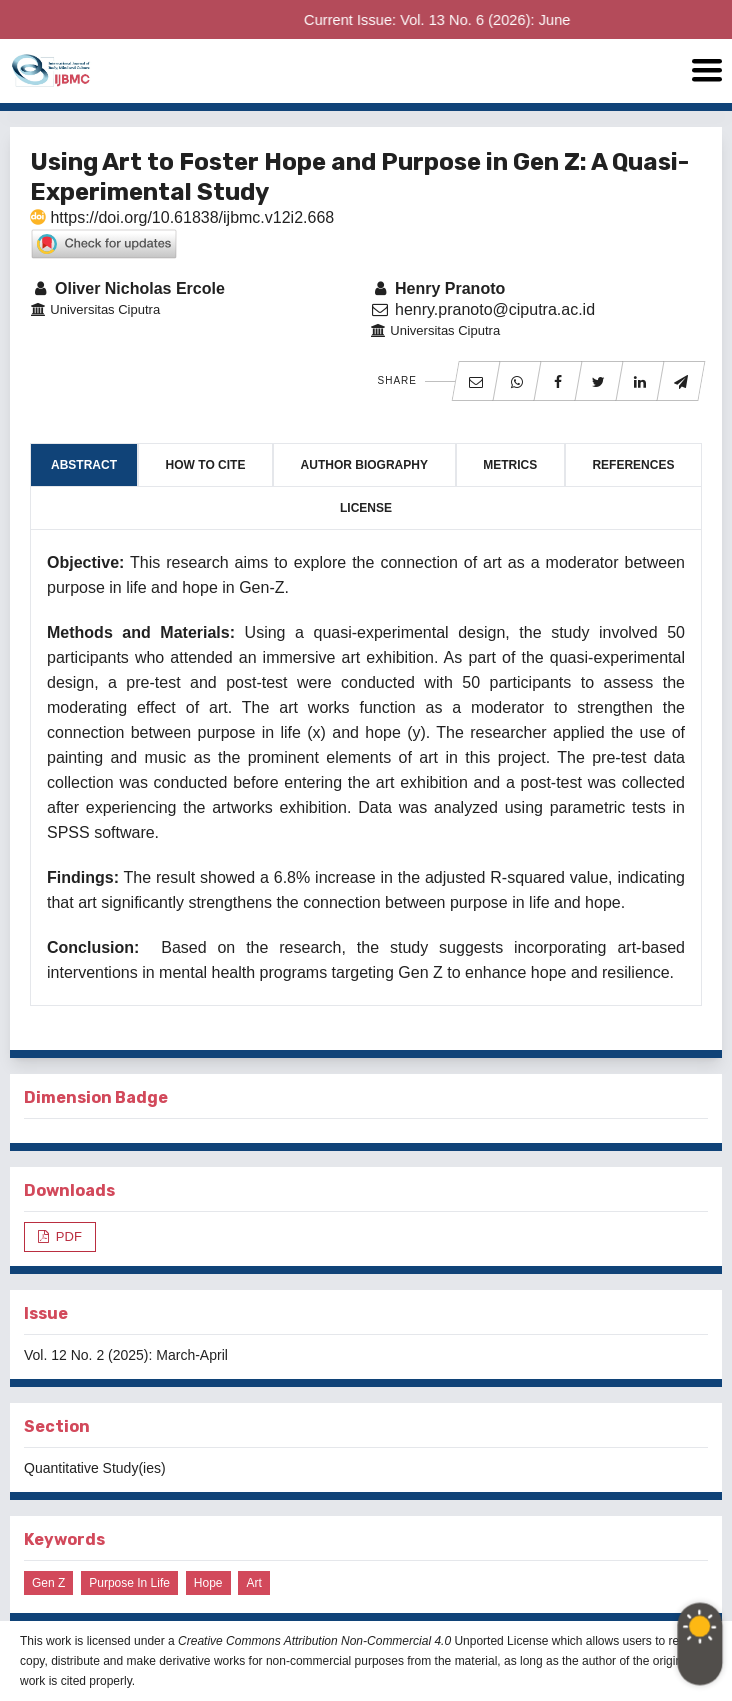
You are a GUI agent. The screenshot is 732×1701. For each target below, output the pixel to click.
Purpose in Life (129, 1583)
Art (253, 1583)
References (633, 465)
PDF (67, 1236)
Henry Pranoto (437, 288)
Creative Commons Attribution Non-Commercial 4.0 (314, 1641)
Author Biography (364, 465)
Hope (208, 1583)
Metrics (510, 465)
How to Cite (206, 465)
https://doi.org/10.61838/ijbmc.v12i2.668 (182, 217)
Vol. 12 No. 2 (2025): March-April (126, 1355)
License (366, 508)
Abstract (84, 465)
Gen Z (48, 1583)
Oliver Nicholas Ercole (127, 288)
